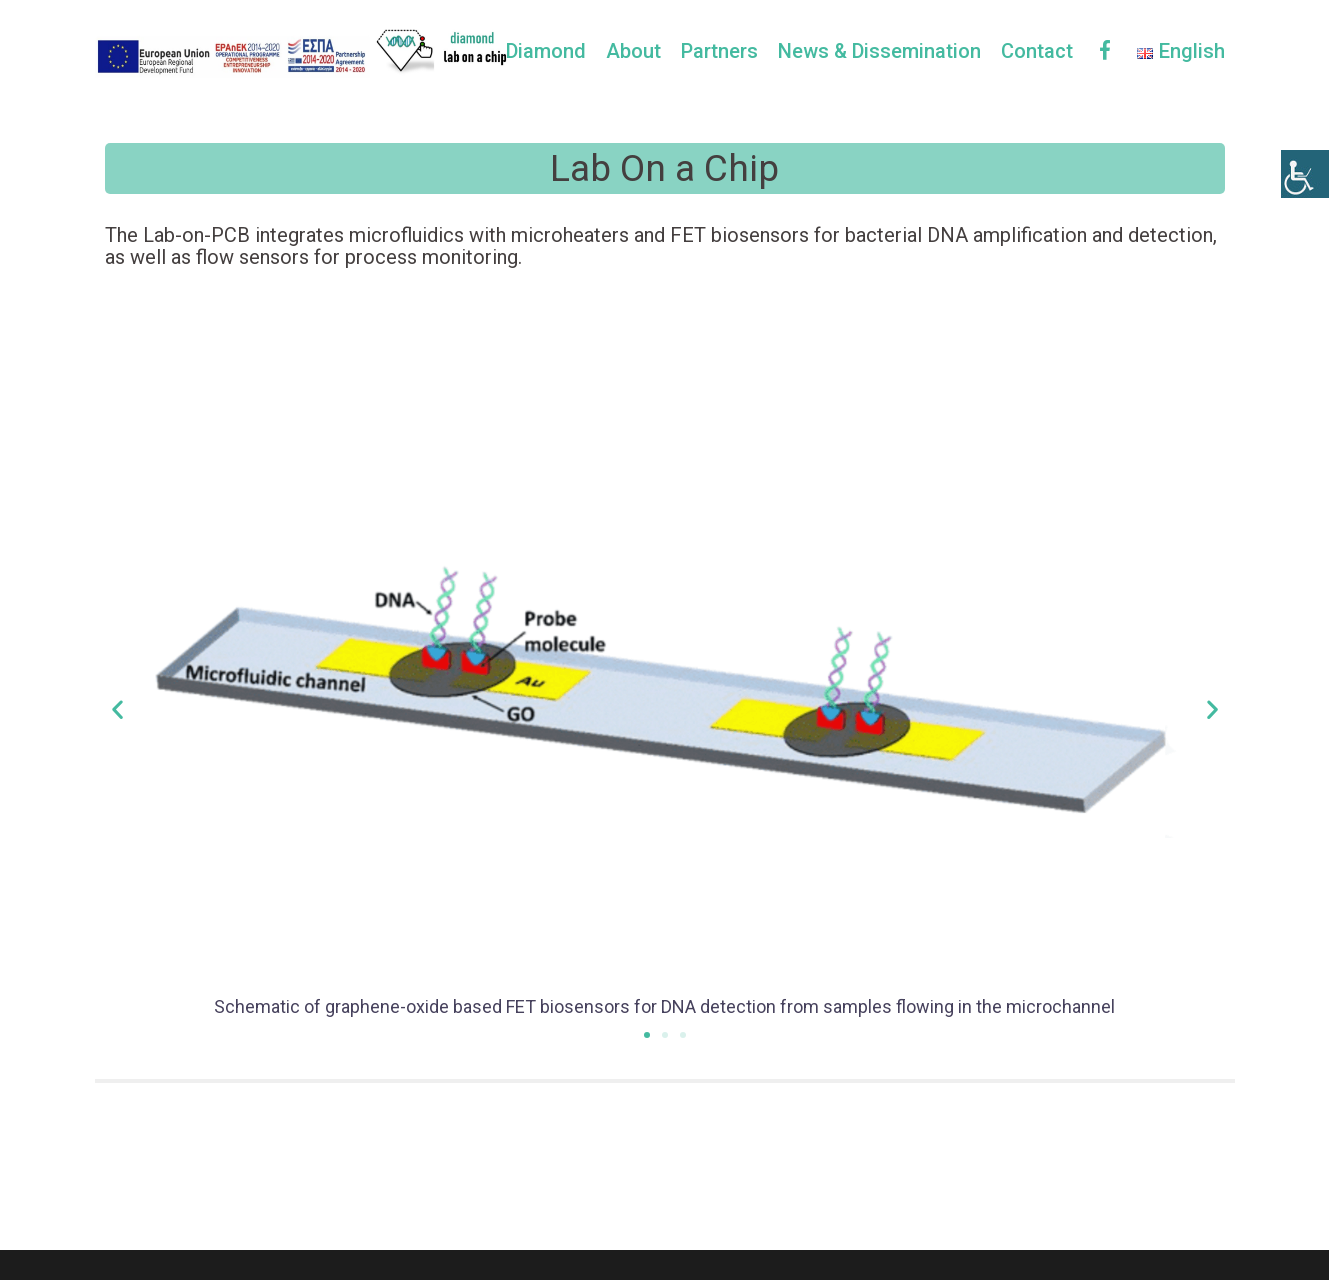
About (633, 51)
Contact (1037, 51)
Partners (719, 51)
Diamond (546, 51)
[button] (647, 1035)
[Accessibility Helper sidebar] (1305, 174)
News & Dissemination (879, 51)
